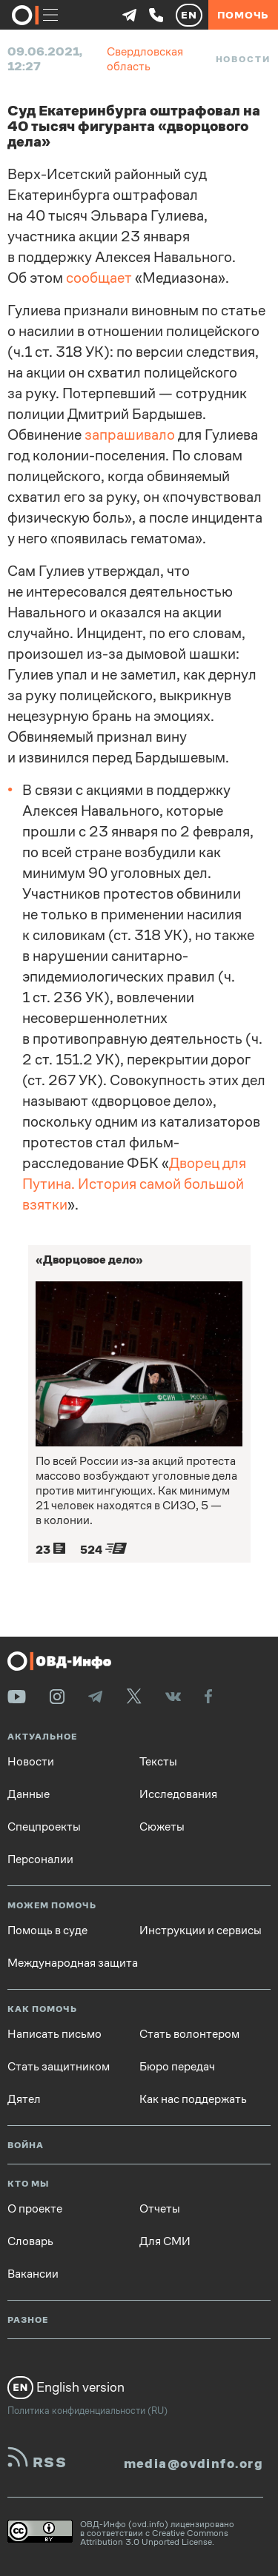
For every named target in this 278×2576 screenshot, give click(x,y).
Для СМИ (165, 2241)
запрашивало (130, 435)
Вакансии (33, 2274)
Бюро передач (177, 2066)
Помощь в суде (47, 1930)
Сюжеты (162, 1827)
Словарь (30, 2241)
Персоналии (40, 1859)
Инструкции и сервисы (200, 1930)
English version (66, 2387)
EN (189, 14)
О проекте (34, 2209)
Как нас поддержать (193, 2099)
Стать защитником (58, 2066)
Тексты (158, 1761)
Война (25, 2145)
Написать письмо (54, 2034)
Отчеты (159, 2209)
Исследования (178, 1794)
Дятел (24, 2099)
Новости (243, 59)
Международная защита (72, 1963)
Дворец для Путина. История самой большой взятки (134, 1184)
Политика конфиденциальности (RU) (87, 2410)
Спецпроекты (44, 1827)
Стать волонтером (189, 2034)
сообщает (99, 278)
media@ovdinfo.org (193, 2463)
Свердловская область (145, 59)
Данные (28, 1794)
